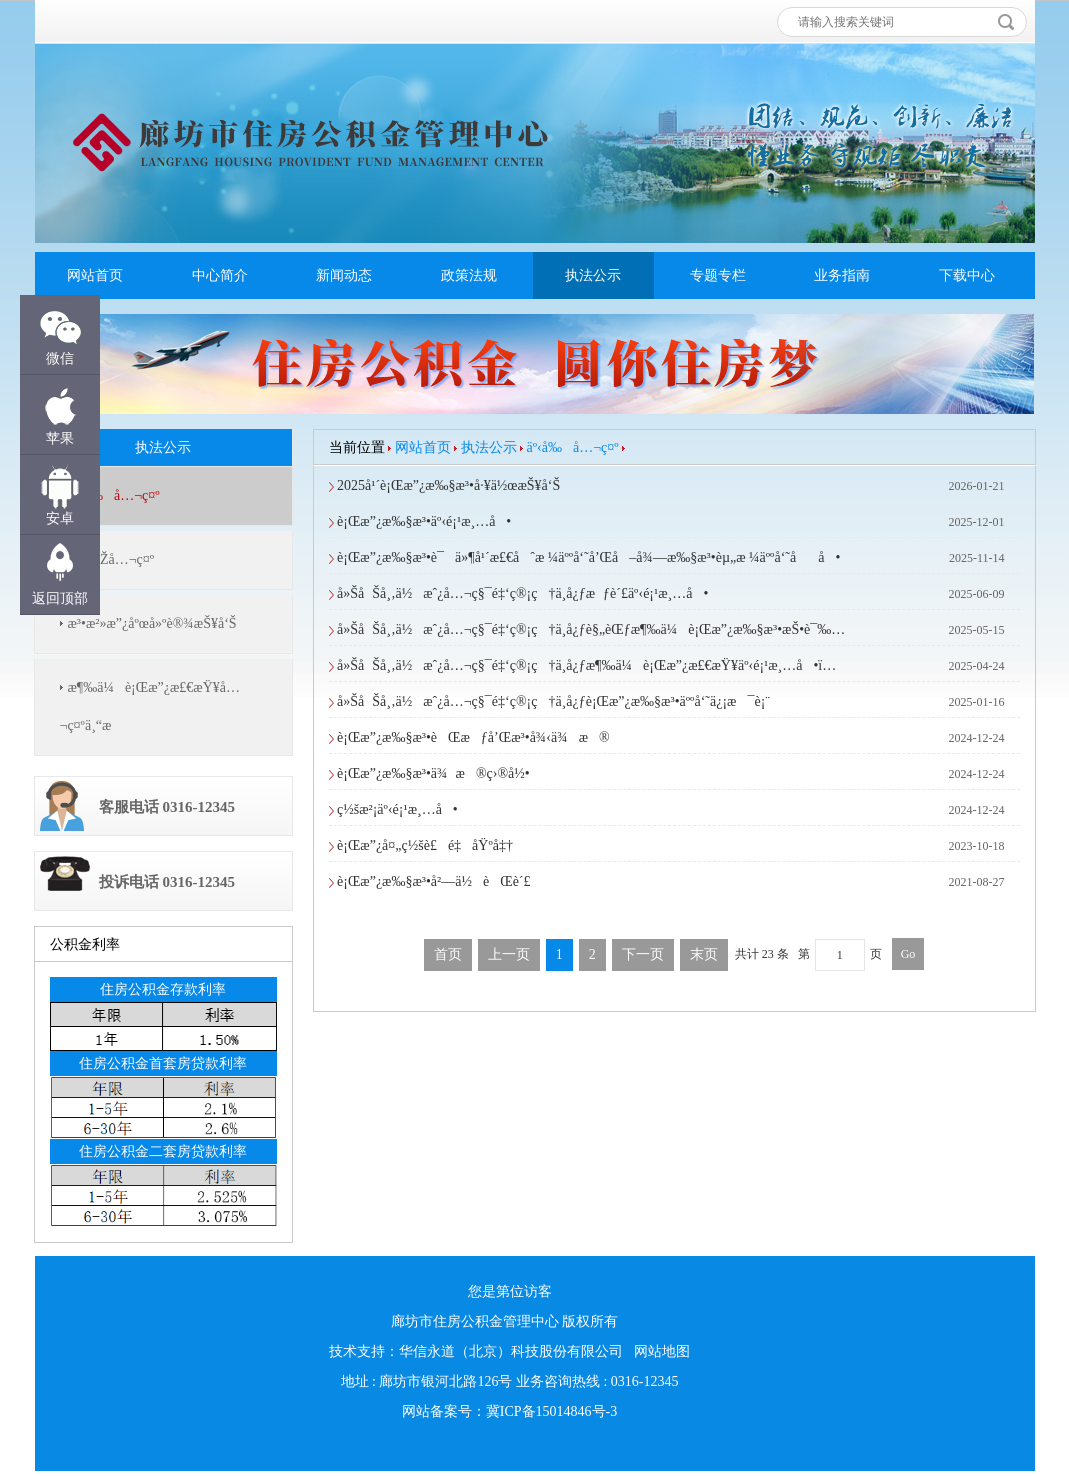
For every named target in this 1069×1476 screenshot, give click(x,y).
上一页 (509, 954)
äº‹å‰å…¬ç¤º (573, 447)
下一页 (643, 954)
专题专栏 (718, 275)
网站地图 (662, 1351)
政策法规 (469, 275)
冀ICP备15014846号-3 (551, 1411)
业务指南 (842, 275)
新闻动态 (344, 275)
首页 (448, 954)
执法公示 (593, 275)
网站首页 (95, 275)
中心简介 (220, 275)
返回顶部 (60, 598)
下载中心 (967, 275)
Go (908, 954)
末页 (704, 954)
